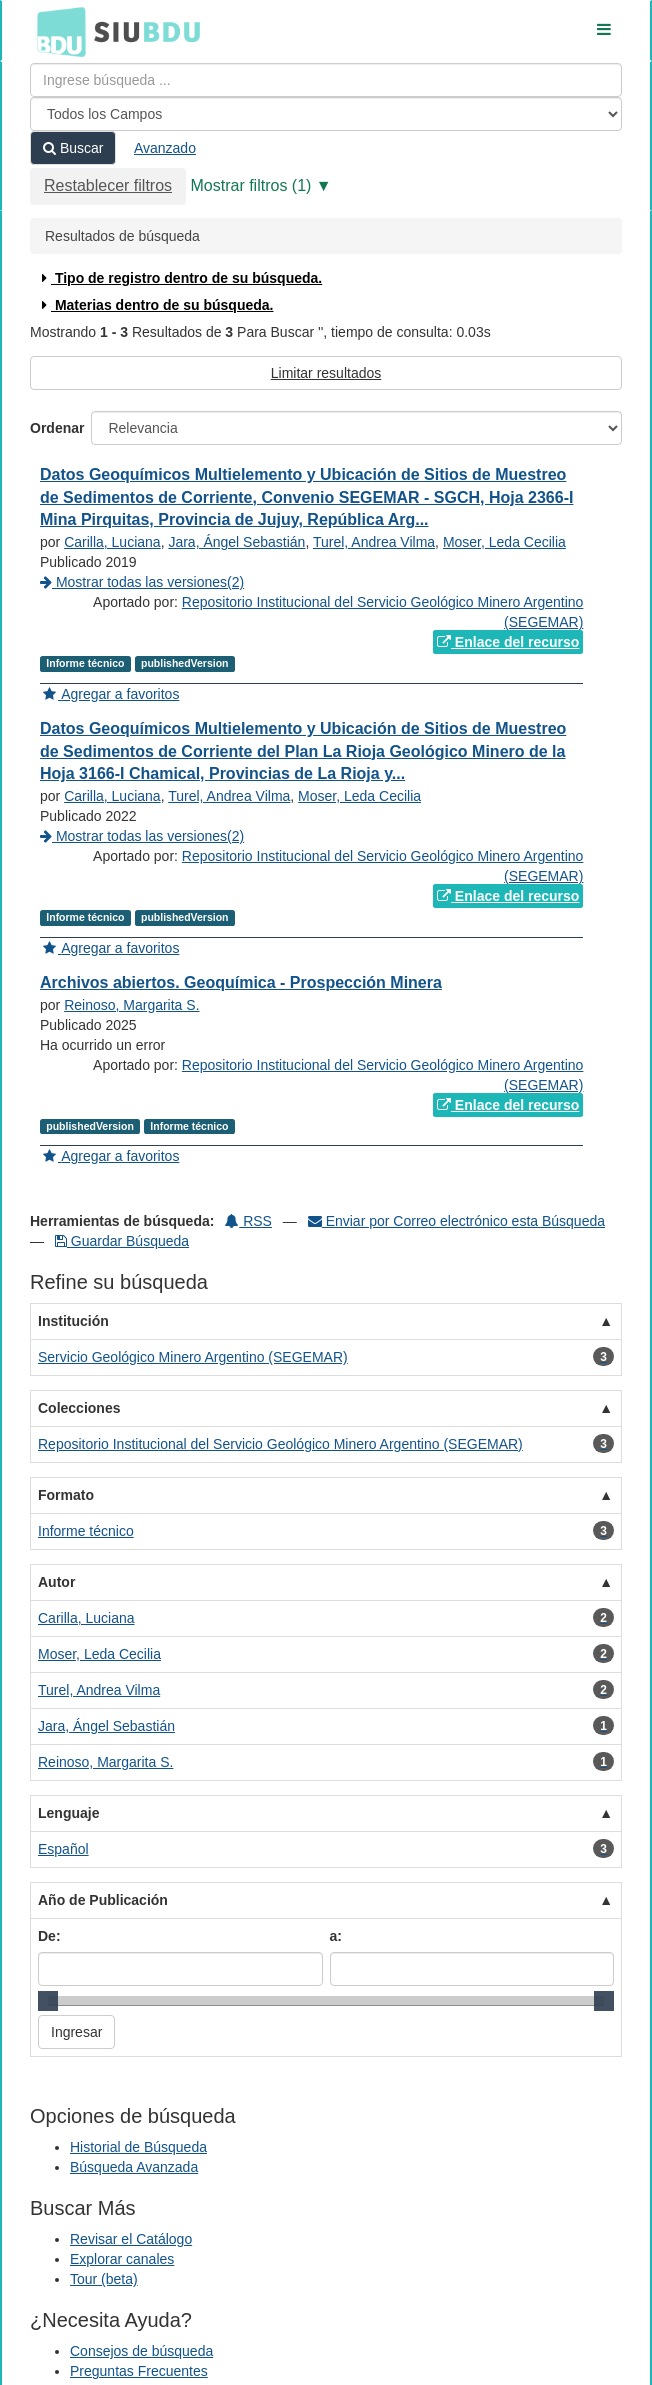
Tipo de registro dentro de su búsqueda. (179, 278)
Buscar (73, 148)
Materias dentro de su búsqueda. (155, 305)
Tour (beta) (104, 2279)
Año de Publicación (103, 1900)
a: (336, 1936)
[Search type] (326, 114)
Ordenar (57, 428)
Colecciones (79, 1408)
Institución (73, 1321)
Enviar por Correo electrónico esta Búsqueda (456, 1221)
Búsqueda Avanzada (134, 2167)
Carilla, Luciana (112, 542)
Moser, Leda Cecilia (504, 542)
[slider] (48, 2001)
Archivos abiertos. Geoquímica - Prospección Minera (241, 982)
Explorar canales (122, 2259)
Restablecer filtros (108, 185)
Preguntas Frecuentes (139, 2371)
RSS (248, 1221)
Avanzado (165, 148)
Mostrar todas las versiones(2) (142, 582)
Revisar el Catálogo (131, 2239)
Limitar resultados (326, 373)
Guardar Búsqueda (122, 1241)
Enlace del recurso (508, 642)
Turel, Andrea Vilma (374, 542)
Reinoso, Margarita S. (131, 1005)
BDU (56, 31)
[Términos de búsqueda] (326, 80)
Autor (56, 1582)
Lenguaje (68, 1813)
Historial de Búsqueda (138, 2147)
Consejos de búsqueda (141, 2351)
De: (49, 1936)
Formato (66, 1495)
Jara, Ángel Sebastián (236, 542)
